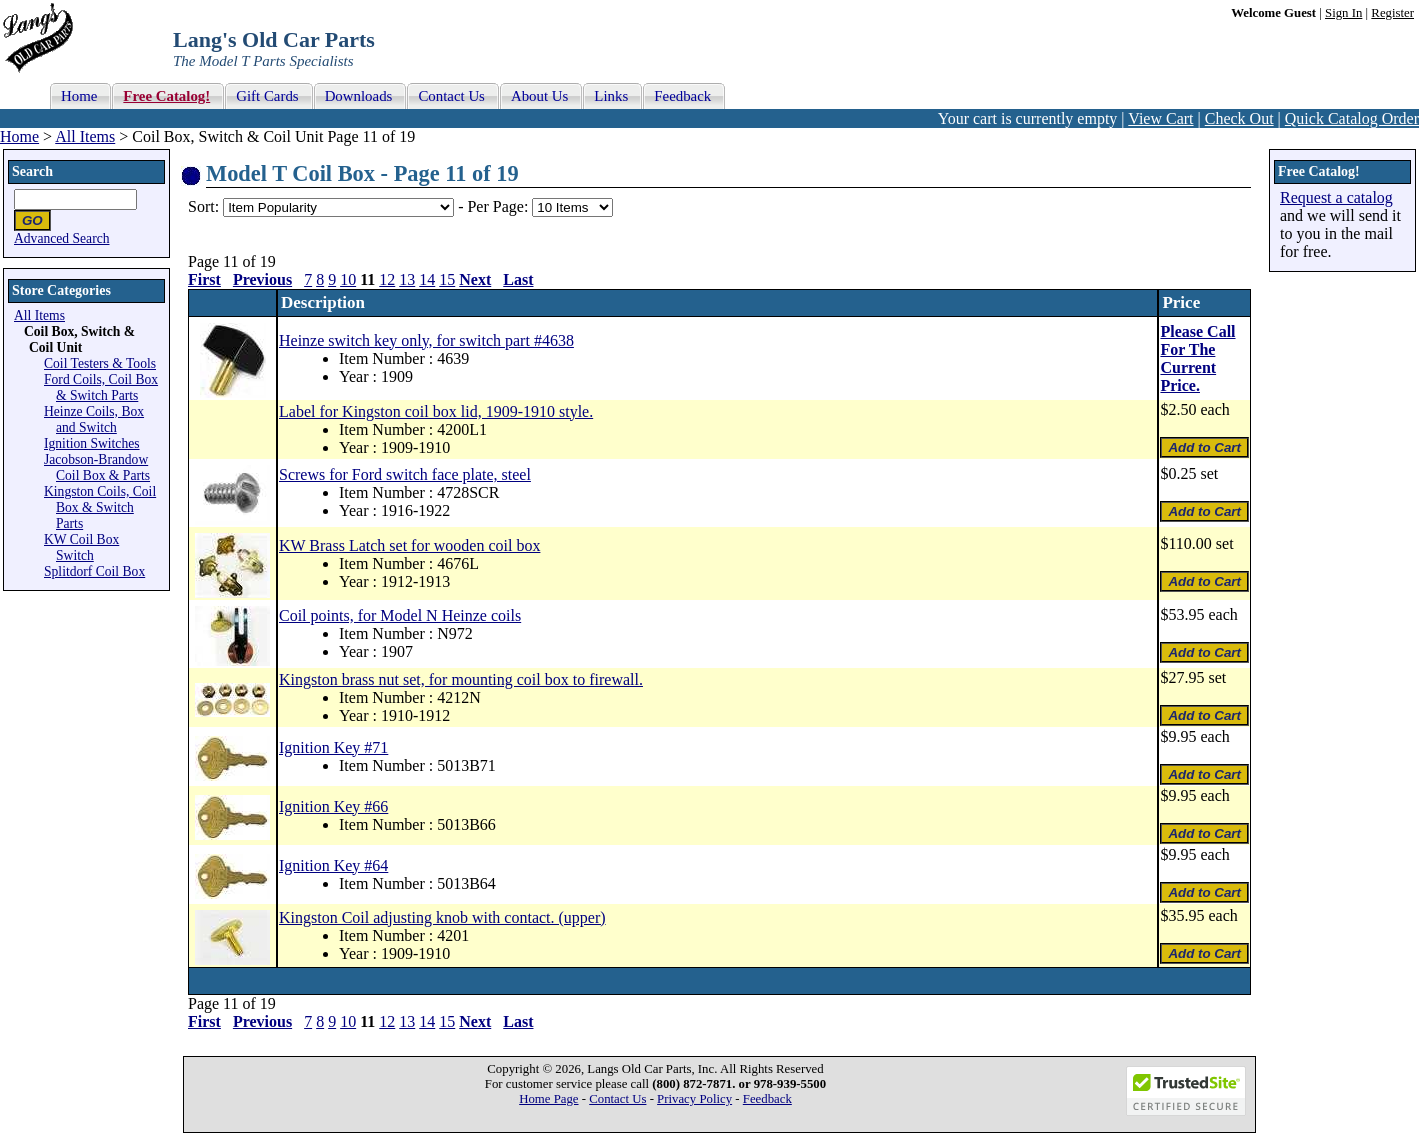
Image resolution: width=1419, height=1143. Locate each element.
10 (348, 279)
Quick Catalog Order (1352, 118)
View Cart (1160, 118)
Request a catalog (1336, 197)
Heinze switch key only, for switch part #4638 (426, 340)
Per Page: (499, 206)
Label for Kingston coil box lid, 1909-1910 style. (436, 411)
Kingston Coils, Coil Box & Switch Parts (100, 507)
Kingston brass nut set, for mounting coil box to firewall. (461, 679)
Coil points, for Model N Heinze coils (400, 615)
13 (407, 279)
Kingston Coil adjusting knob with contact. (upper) (442, 917)
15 (447, 279)
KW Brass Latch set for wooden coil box (409, 545)
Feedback (767, 1099)
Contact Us (617, 1099)
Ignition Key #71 (333, 747)
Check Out (1239, 118)
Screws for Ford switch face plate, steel (405, 474)
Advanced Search (62, 238)
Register (1392, 13)
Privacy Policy (694, 1099)
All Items (85, 136)
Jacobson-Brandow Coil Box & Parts (97, 467)
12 (387, 279)
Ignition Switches (92, 443)
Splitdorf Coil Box (94, 571)
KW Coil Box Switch (81, 547)
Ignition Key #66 (333, 806)
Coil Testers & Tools (100, 363)
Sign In (1343, 13)
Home (19, 136)
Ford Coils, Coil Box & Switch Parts (101, 387)
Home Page (548, 1099)
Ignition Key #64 (333, 865)
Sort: (203, 206)
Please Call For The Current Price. (1197, 358)
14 (427, 279)
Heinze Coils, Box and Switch (94, 419)
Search (32, 171)
